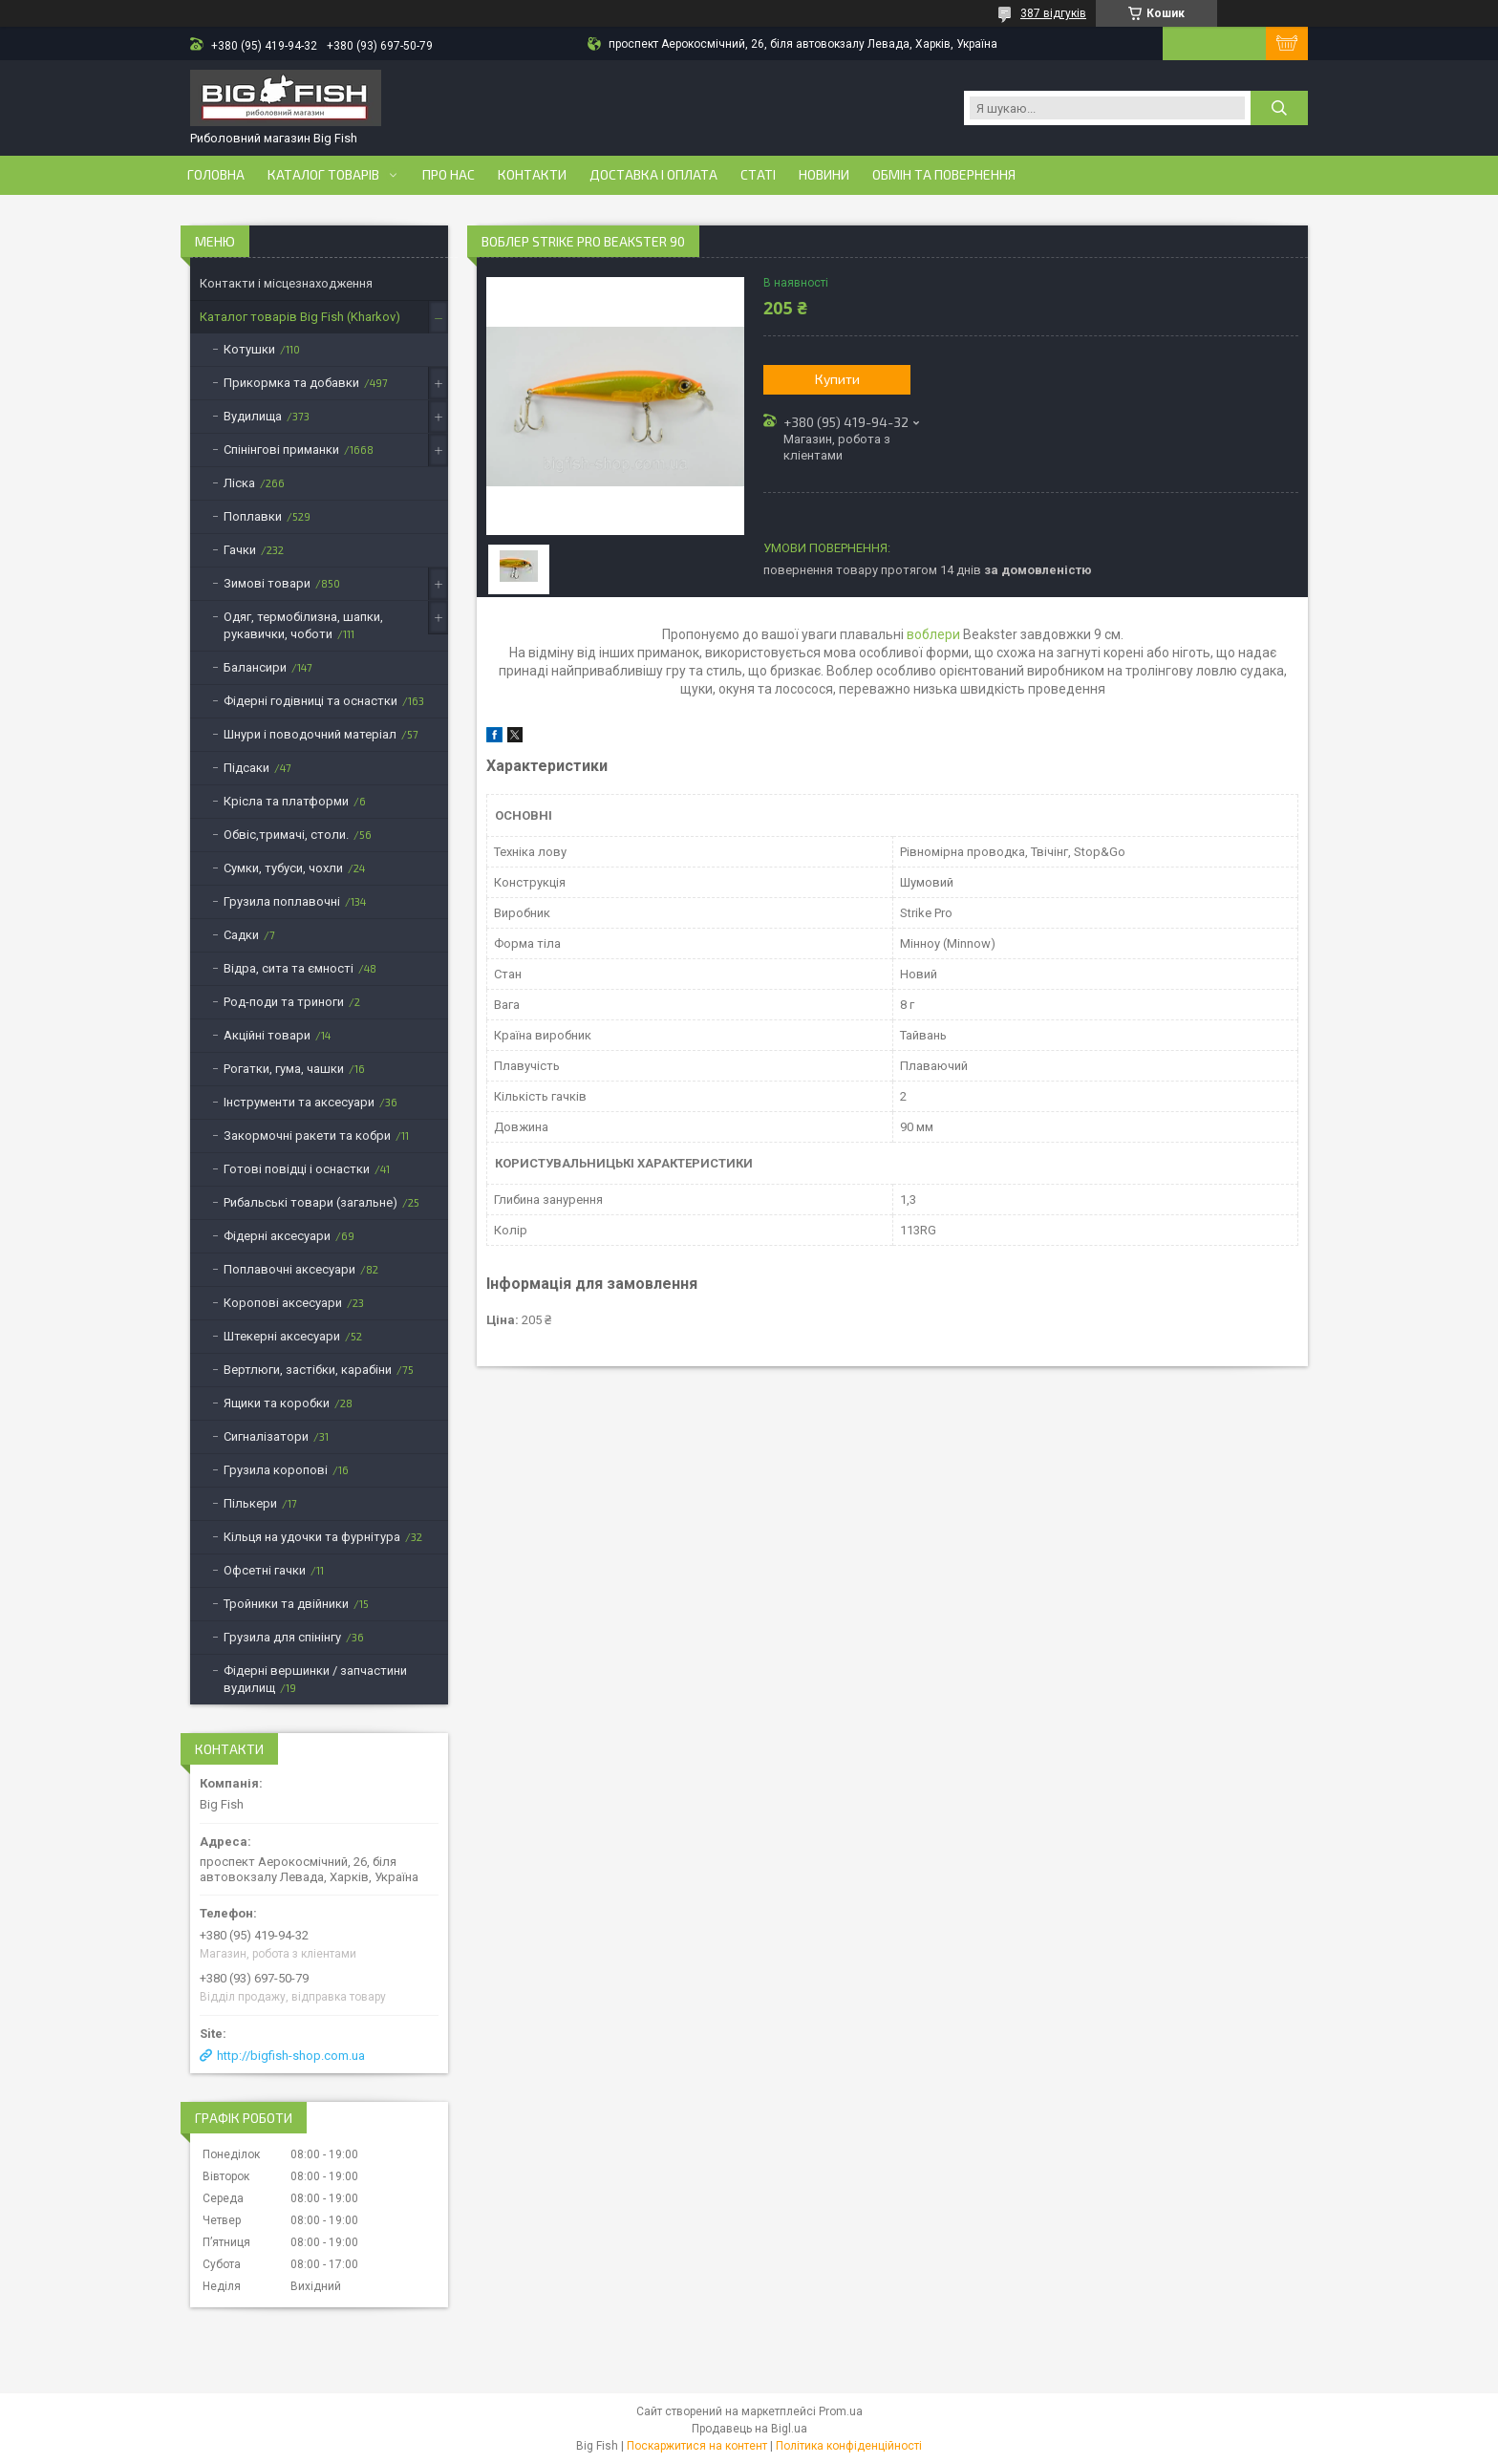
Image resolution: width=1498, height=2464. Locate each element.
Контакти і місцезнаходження (286, 283)
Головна (216, 175)
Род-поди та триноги (284, 1002)
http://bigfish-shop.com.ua (291, 2055)
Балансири (255, 667)
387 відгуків (1053, 13)
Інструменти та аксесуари (299, 1102)
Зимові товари (267, 583)
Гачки (240, 550)
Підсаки (246, 768)
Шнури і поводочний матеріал (310, 734)
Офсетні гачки (265, 1570)
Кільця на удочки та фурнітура (312, 1537)
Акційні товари (267, 1035)
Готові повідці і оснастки (297, 1169)
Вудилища (253, 416)
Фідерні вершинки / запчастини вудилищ (315, 1679)
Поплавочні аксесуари (289, 1269)
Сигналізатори (266, 1436)
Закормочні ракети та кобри (307, 1135)
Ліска (239, 483)
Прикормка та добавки (291, 382)
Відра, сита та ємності (288, 968)
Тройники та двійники (286, 1603)
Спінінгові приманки (281, 449)
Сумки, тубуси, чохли (283, 868)
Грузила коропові (276, 1470)
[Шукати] (1279, 108)
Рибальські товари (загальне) (310, 1202)
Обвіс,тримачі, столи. (286, 834)
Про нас (448, 175)
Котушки (249, 349)
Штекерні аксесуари (282, 1336)
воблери (933, 634)
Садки (241, 935)
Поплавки (253, 516)
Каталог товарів (323, 175)
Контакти (532, 175)
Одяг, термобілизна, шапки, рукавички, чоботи (303, 625)
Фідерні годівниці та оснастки (310, 701)
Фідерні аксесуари (277, 1236)
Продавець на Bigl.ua (749, 2428)
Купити (837, 379)
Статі (758, 175)
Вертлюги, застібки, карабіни (308, 1369)
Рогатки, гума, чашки (284, 1068)
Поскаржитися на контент (697, 2446)
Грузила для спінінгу (282, 1637)
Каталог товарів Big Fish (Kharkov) (300, 317)
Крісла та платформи (286, 801)
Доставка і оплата (653, 175)
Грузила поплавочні (282, 901)
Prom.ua (841, 2411)
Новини (824, 175)
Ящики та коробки (277, 1403)
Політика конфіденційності (849, 2446)
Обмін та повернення (944, 175)
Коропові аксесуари (283, 1303)
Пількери (250, 1503)
